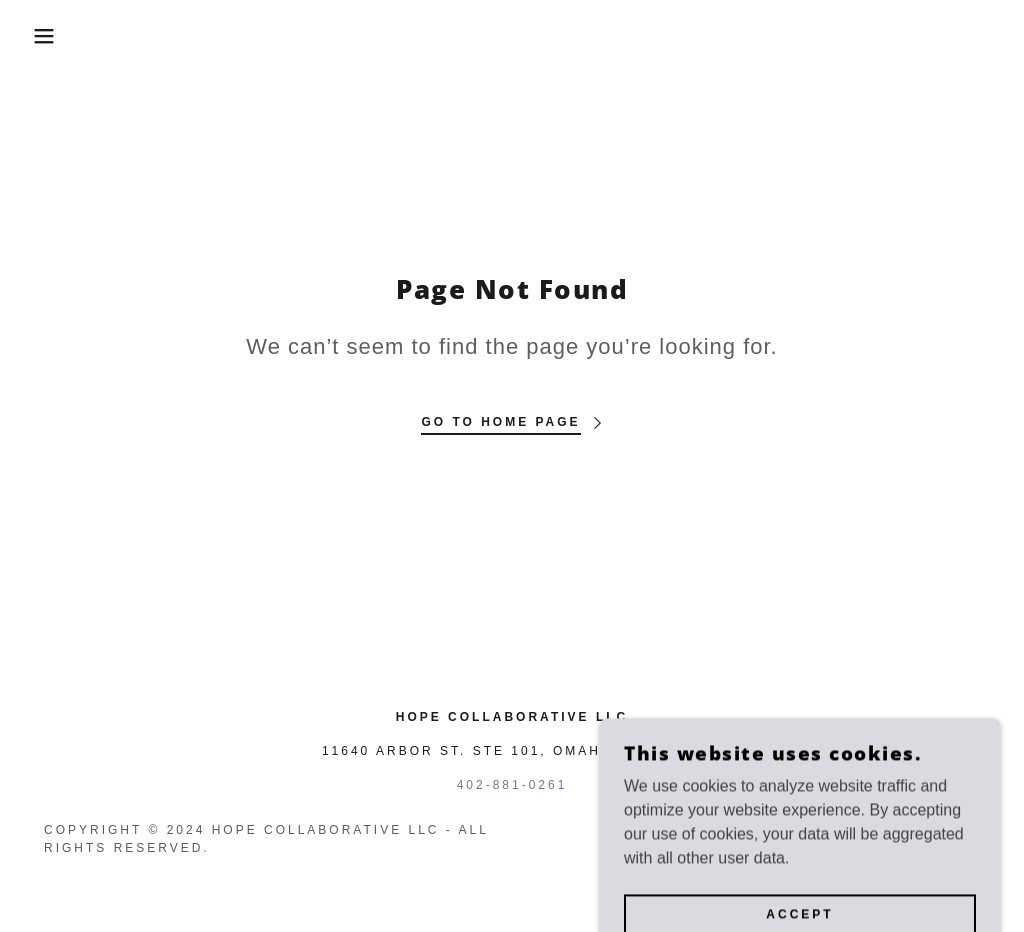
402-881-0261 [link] (512, 785)
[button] (51, 36)
